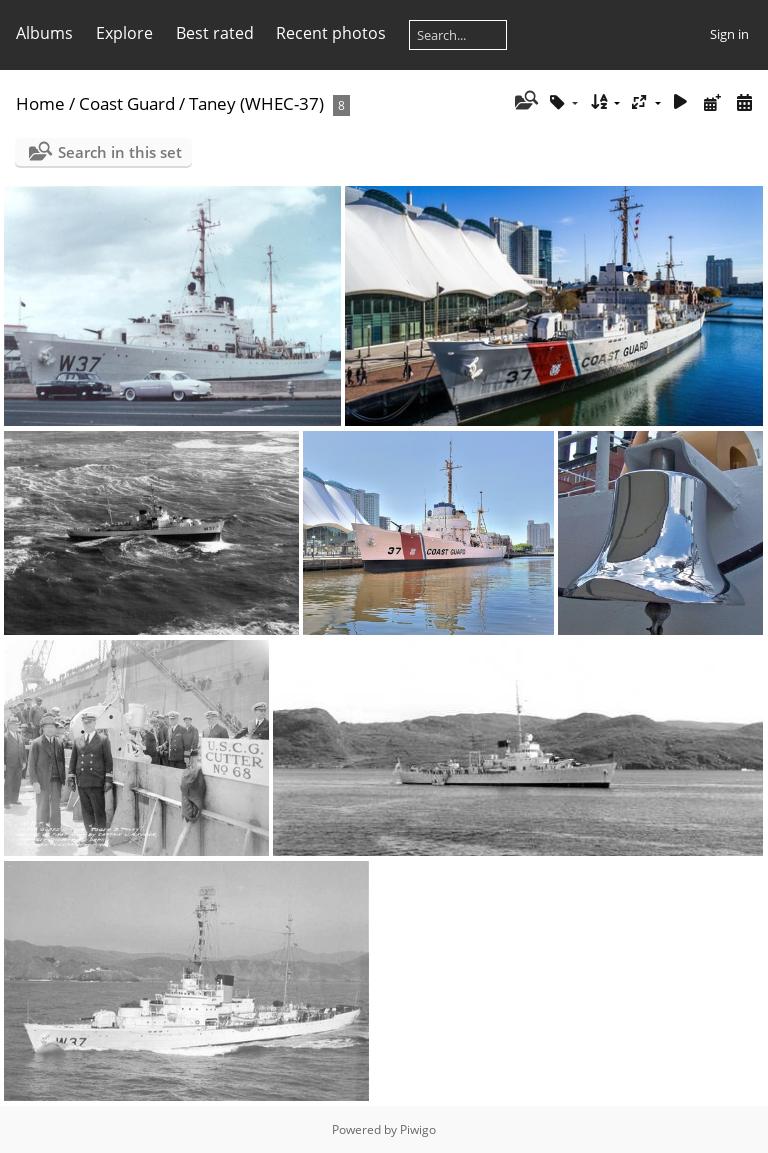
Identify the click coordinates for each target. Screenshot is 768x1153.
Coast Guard (127, 103)
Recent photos (331, 33)
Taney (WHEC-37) (256, 103)
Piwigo (418, 1129)
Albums (44, 33)
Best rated (215, 33)
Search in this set (120, 152)
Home (40, 103)
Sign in (729, 34)
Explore (124, 33)
